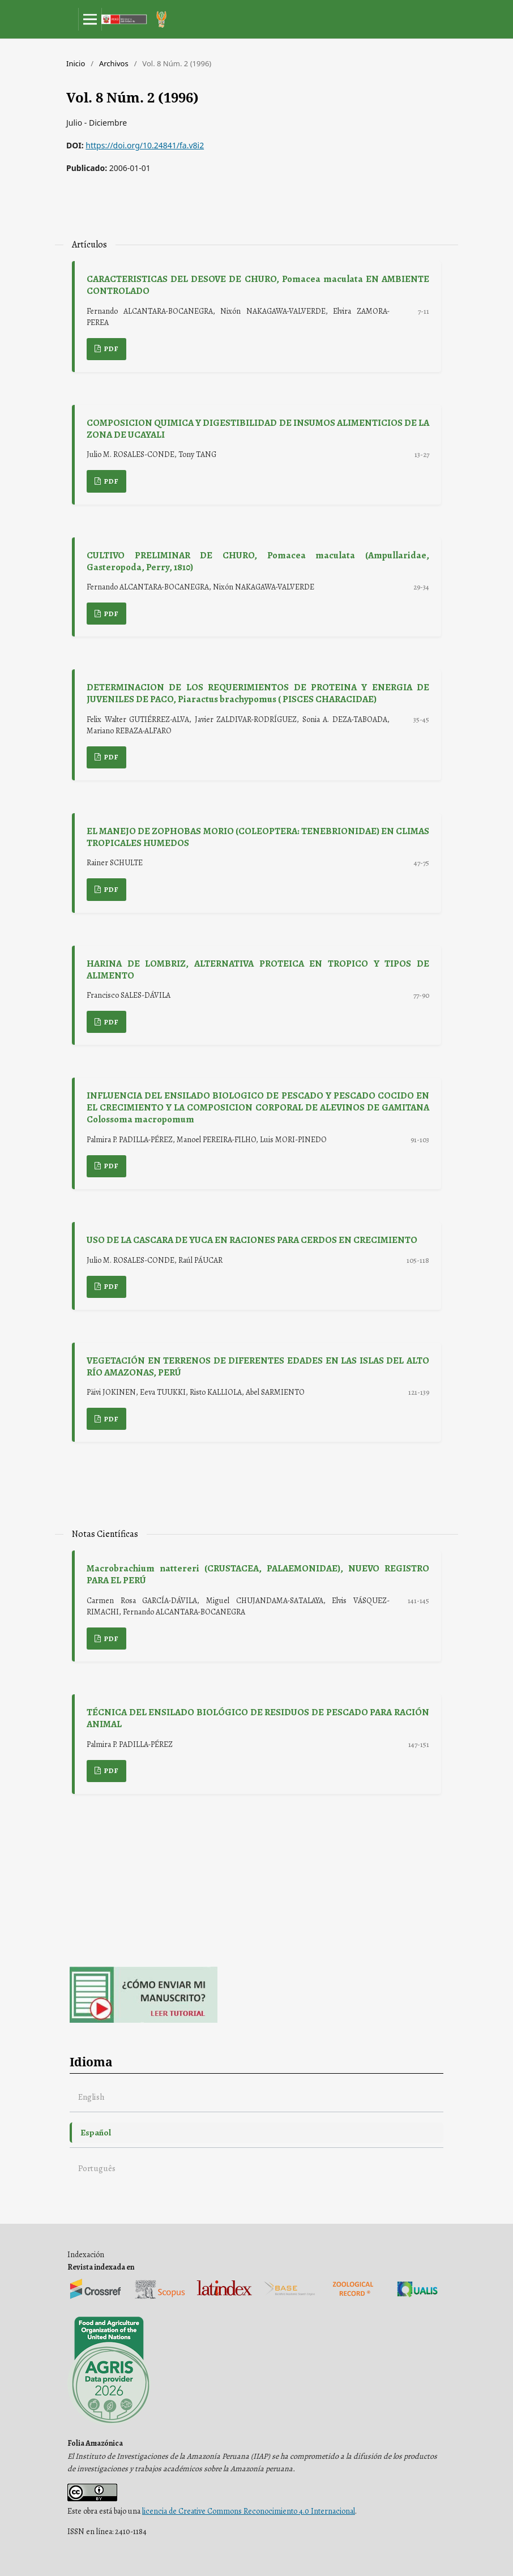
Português (97, 2168)
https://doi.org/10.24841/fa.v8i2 (145, 145)
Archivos (114, 63)
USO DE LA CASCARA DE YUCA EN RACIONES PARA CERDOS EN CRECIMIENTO (252, 1239)
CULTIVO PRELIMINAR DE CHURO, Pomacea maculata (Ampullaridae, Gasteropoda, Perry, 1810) (258, 561)
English (91, 2097)
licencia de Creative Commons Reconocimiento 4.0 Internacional (248, 2511)
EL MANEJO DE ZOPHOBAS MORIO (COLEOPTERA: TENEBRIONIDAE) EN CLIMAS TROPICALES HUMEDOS (258, 837)
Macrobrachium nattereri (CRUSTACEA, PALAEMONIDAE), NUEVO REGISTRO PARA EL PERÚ (258, 1574)
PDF (110, 348)
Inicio (75, 63)
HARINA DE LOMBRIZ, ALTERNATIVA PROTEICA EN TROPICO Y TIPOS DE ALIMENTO (258, 969)
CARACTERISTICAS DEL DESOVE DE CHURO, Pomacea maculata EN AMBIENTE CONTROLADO (258, 284)
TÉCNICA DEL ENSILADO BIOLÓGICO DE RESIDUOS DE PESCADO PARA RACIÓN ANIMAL (258, 1718)
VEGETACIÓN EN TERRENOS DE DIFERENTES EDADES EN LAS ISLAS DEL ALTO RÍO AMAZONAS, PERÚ (258, 1366)
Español (95, 2132)
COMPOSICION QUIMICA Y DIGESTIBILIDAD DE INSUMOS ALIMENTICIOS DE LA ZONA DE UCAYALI (258, 428)
